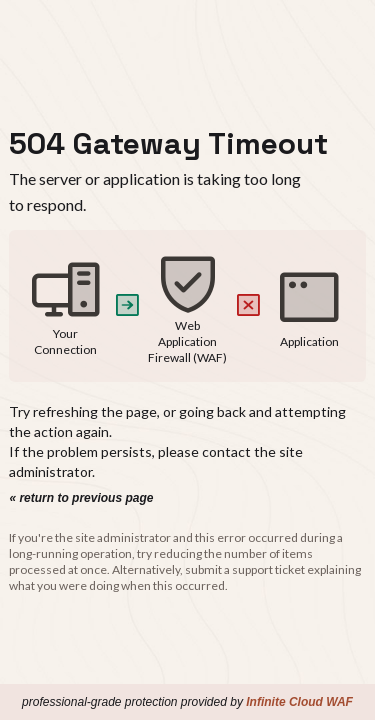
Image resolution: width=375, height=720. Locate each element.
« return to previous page (81, 498)
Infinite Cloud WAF (299, 702)
